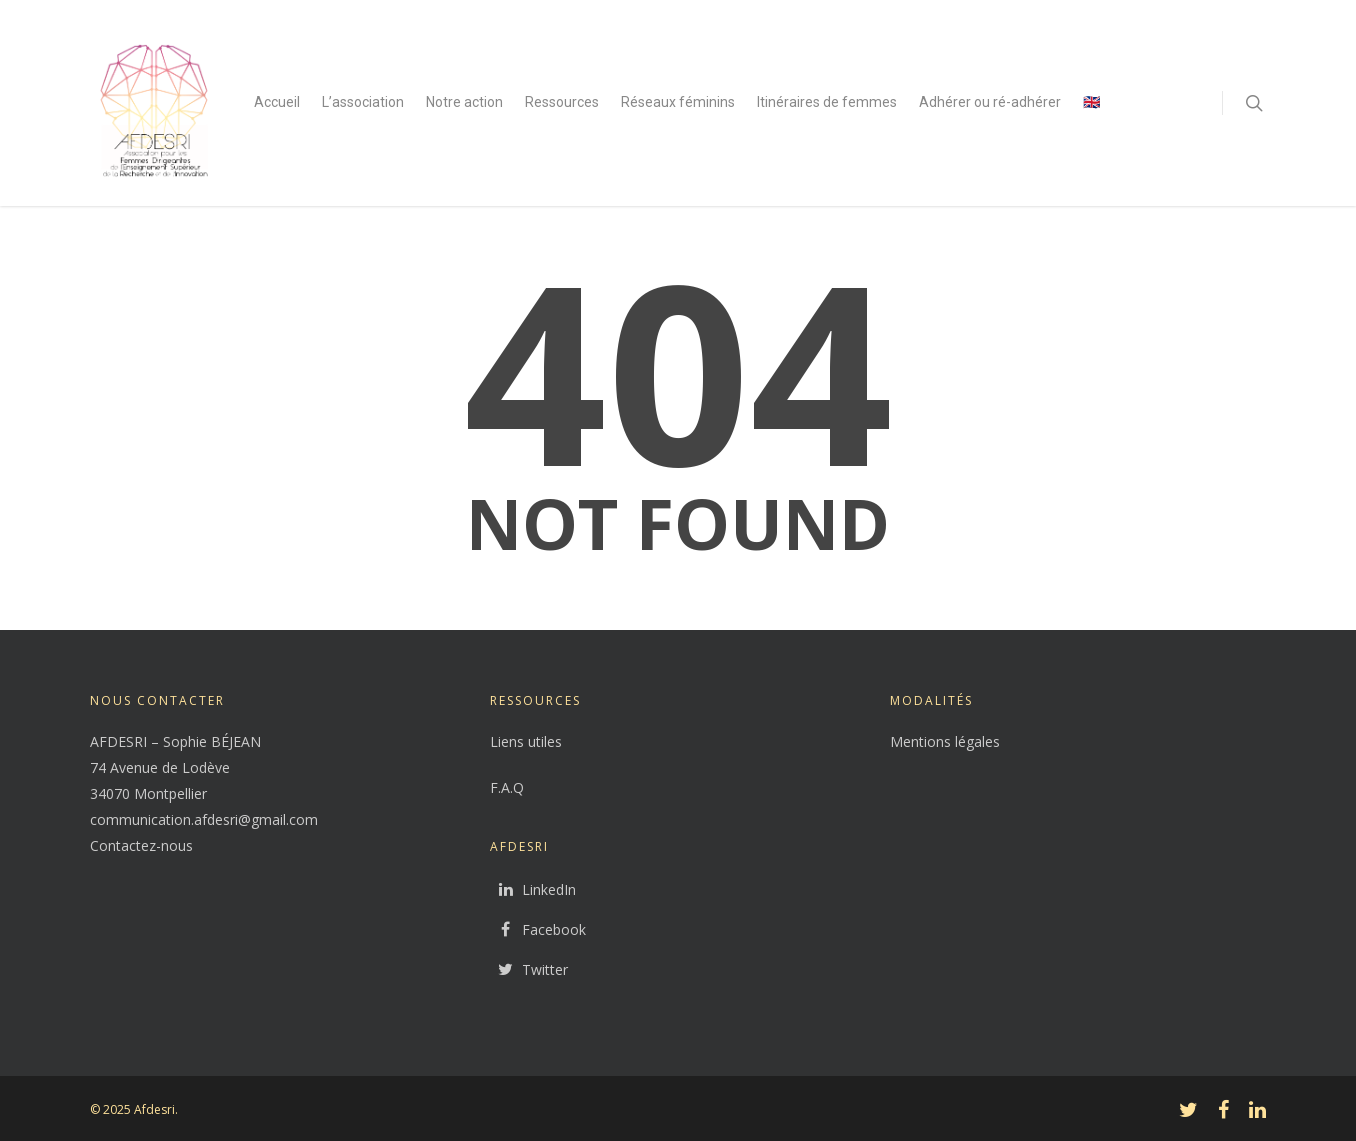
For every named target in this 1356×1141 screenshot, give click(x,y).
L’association (363, 102)
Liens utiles (526, 741)
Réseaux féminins (678, 102)
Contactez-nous (141, 845)
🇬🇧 (1091, 102)
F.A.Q (507, 787)
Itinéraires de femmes (827, 102)
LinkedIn (533, 890)
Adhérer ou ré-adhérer (990, 102)
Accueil (277, 102)
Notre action (464, 102)
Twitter (529, 970)
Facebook (538, 930)
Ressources (562, 102)
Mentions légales (945, 741)
